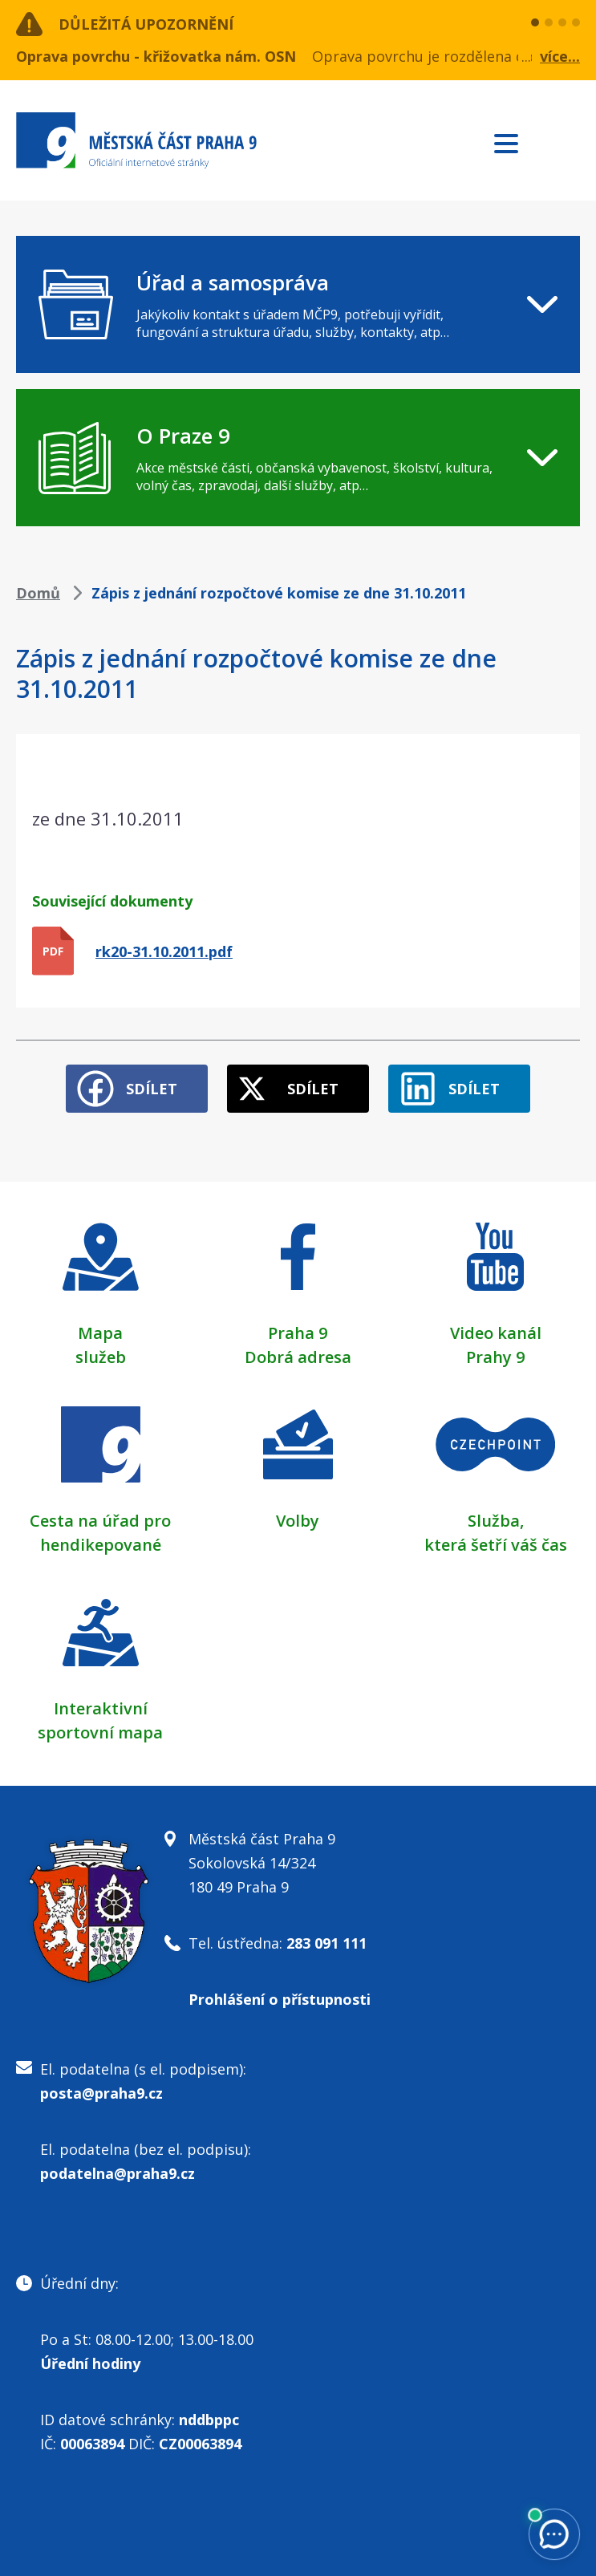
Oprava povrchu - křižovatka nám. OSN (156, 56)
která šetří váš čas (495, 1545)
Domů (38, 592)
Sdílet (151, 1088)
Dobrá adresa (298, 1357)
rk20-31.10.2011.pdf (164, 951)
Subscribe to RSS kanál (565, 143)
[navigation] (298, 304)
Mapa (100, 1333)
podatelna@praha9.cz (117, 2173)
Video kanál (495, 1333)
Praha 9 (297, 1333)
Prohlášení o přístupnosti (280, 1999)
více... (560, 56)
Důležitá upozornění (146, 24)
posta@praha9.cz (101, 2093)
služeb (100, 1357)
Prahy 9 (495, 1357)
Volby (297, 1520)
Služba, (496, 1520)
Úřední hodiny (90, 2363)
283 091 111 (326, 1943)
